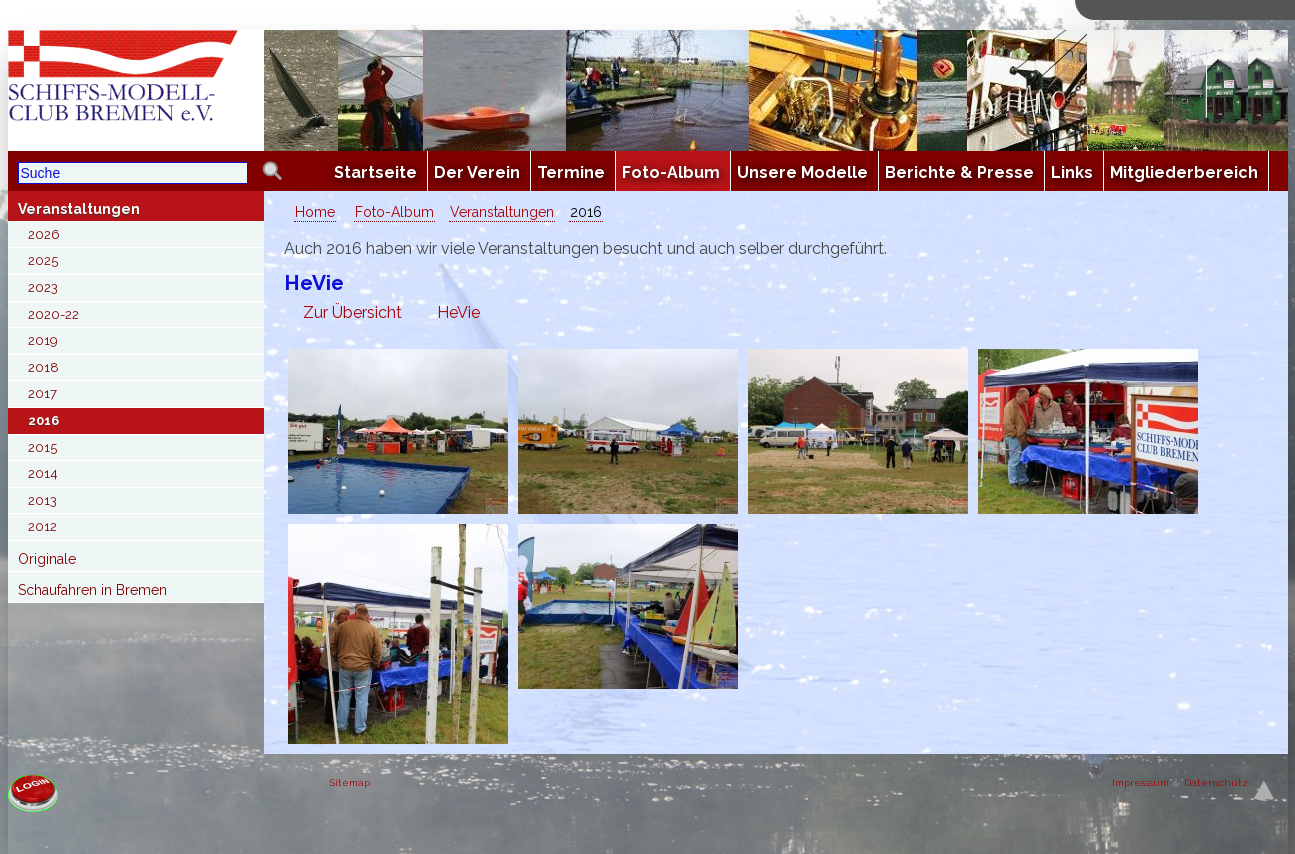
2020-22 (53, 314)
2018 (43, 367)
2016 (43, 420)
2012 (42, 526)
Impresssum (1140, 782)
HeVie (458, 312)
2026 (44, 234)
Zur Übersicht (352, 312)
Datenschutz (1216, 782)
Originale (47, 559)
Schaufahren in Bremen (92, 590)
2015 (42, 447)
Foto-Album (394, 212)
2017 (42, 393)
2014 (43, 473)
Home (315, 212)
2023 (43, 287)
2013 (42, 500)
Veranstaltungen (79, 209)
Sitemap (350, 782)
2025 (43, 260)
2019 (43, 340)
